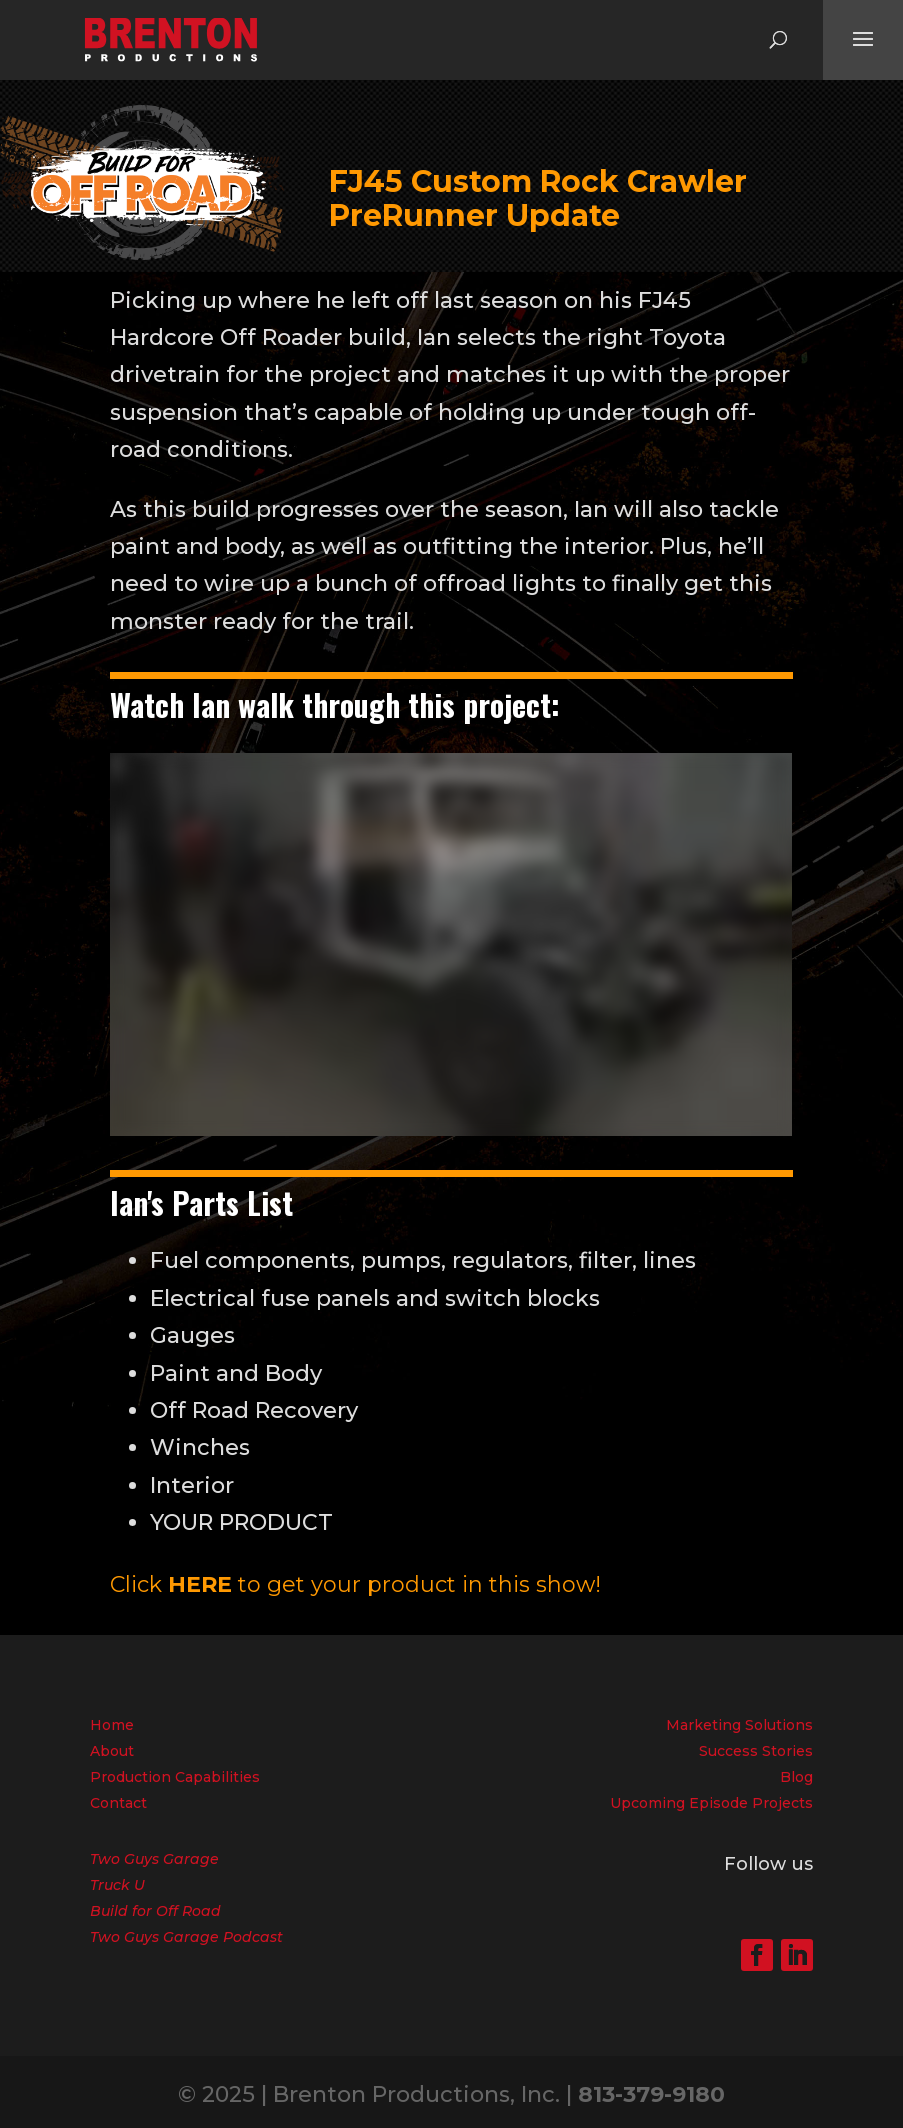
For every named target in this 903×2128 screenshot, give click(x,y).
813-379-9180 (651, 2094)
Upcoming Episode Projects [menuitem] (711, 1803)
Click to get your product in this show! (355, 1584)
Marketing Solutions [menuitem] (739, 1725)
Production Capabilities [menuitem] (175, 1777)
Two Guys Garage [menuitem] (154, 1859)
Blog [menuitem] (796, 1777)
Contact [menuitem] (118, 1803)
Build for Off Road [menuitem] (155, 1911)
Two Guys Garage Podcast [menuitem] (186, 1937)
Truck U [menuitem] (117, 1885)
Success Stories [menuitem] (756, 1751)
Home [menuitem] (112, 1725)
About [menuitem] (112, 1751)
